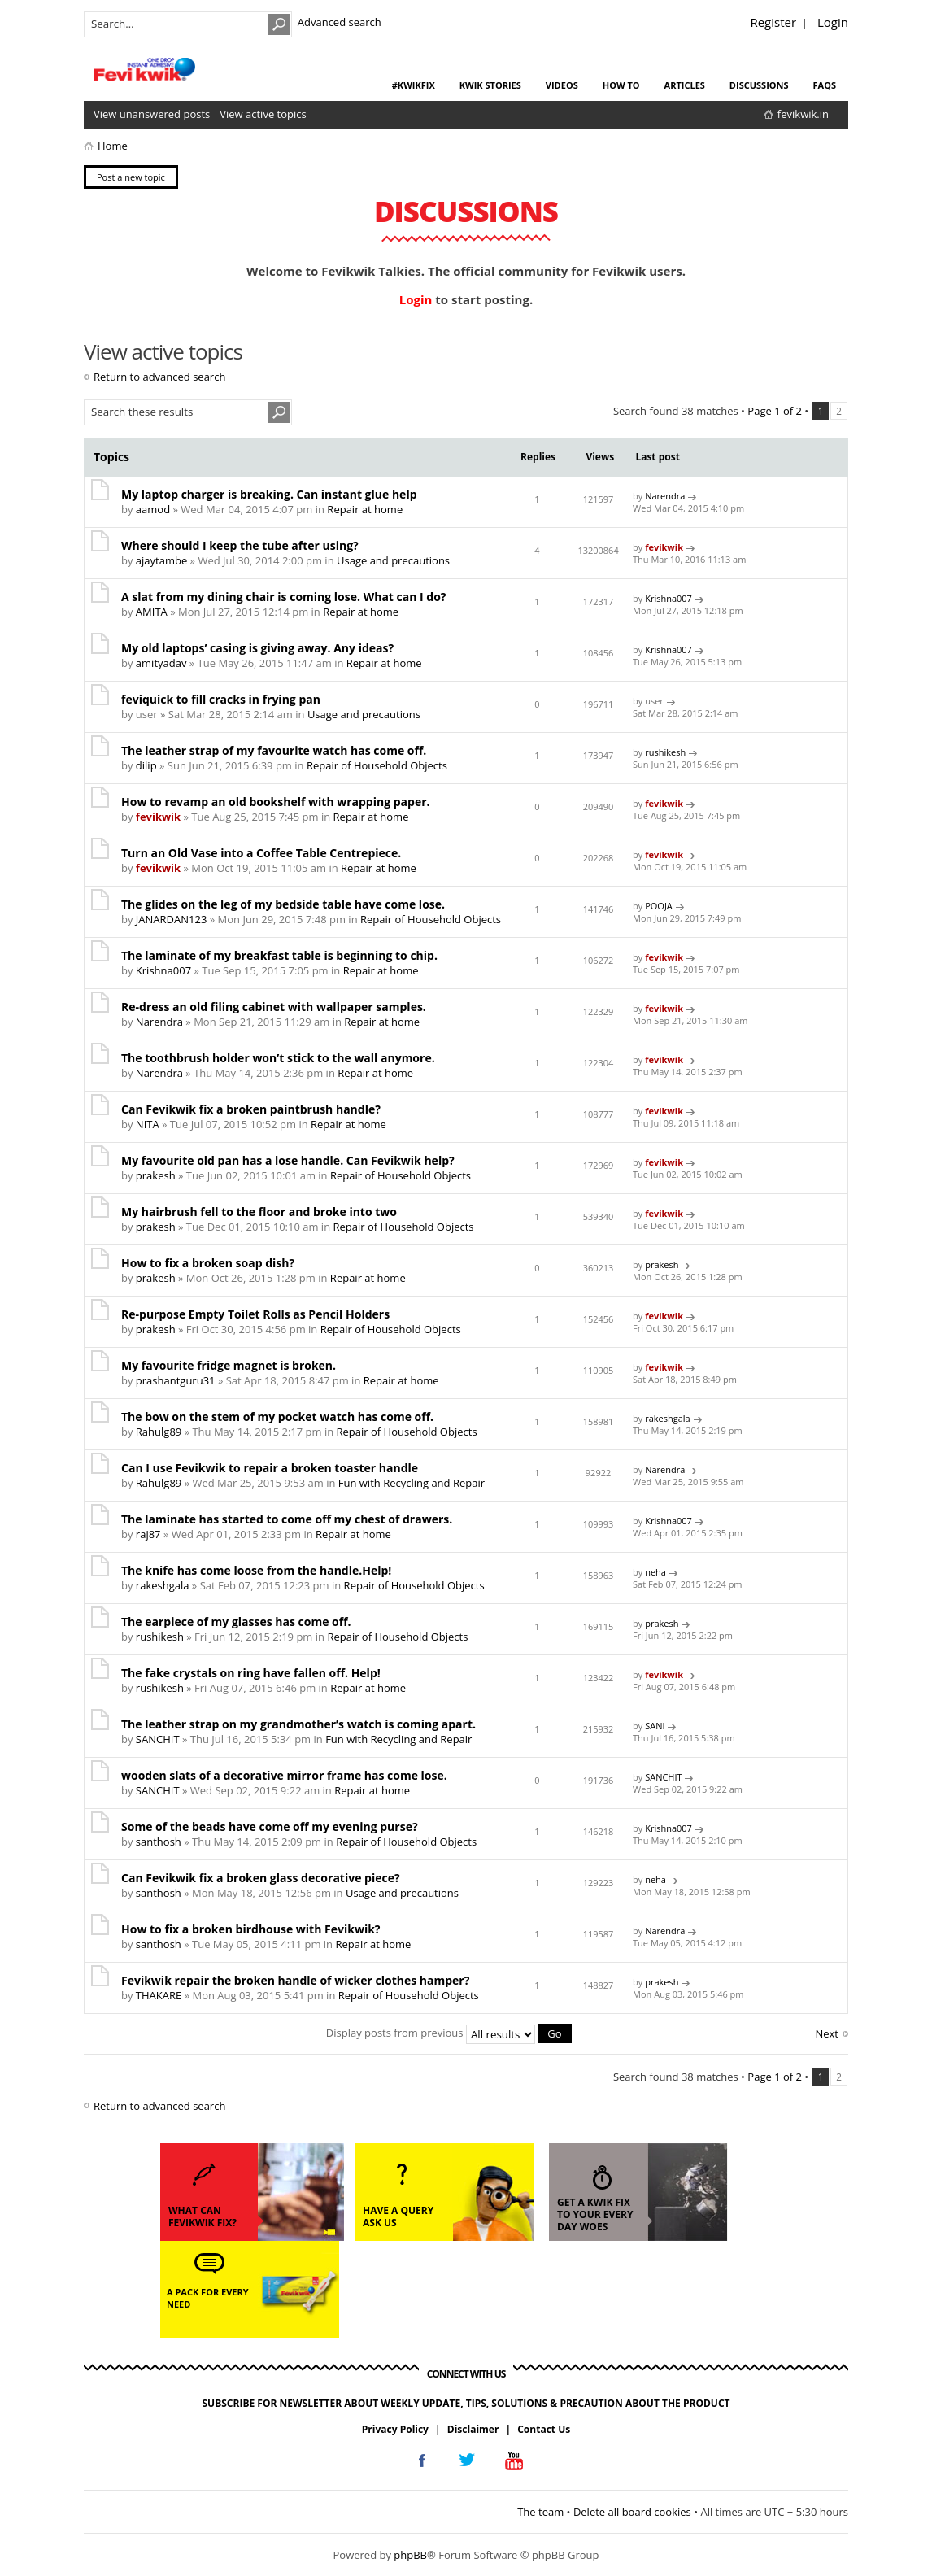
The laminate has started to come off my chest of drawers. (286, 1519)
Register (773, 22)
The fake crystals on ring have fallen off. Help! (251, 1672)
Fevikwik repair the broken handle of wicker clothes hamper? (295, 1980)
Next (826, 2033)
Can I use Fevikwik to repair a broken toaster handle (269, 1467)
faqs (824, 85)
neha (655, 1572)
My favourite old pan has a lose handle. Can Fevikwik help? (288, 1160)
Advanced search (339, 22)
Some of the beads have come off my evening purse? (269, 1826)
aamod (153, 509)
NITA (147, 1124)
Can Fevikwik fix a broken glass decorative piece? (260, 1877)
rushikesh (665, 752)
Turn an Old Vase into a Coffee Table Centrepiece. (261, 853)
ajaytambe (161, 560)
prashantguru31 (176, 1380)
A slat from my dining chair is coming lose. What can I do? (283, 596)
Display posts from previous (449, 2032)
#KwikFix (413, 85)
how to (621, 85)
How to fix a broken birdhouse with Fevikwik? (251, 1929)
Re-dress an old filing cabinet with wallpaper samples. (273, 1006)
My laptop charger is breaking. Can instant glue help (269, 494)
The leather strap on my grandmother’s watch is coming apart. (298, 1724)
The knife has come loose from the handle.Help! (256, 1570)
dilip (146, 765)
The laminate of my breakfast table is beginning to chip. (279, 955)
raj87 (148, 1534)
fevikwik (664, 547)
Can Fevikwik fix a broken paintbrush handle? (251, 1109)
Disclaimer (473, 2428)
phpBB (410, 2555)
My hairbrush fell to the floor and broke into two (259, 1211)
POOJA (659, 906)
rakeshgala (667, 1418)
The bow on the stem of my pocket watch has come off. (277, 1416)
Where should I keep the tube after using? (240, 545)
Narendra (665, 496)
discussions (759, 85)
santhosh (158, 1841)
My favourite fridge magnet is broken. (228, 1365)
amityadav (161, 663)
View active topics (263, 114)
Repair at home (365, 509)
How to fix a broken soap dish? (207, 1263)
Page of (774, 410)
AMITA (152, 611)
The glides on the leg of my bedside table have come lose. (283, 904)
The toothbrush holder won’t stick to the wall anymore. (278, 1058)
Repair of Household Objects (377, 765)
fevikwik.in (803, 114)
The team (540, 2511)
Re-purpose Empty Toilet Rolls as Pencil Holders (255, 1314)
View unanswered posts (152, 114)
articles (684, 85)
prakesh (156, 1175)
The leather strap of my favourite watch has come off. (273, 750)
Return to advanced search (159, 376)
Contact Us (543, 2428)
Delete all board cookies (632, 2511)
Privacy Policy (395, 2428)
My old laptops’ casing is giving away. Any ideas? (257, 648)
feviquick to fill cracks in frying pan (220, 699)
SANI (654, 1726)
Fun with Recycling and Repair (411, 1482)
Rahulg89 (158, 1431)
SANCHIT (158, 1739)
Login (832, 22)
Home (113, 145)
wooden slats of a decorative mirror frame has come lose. (284, 1775)
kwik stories (490, 85)
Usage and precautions (393, 560)
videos (562, 85)
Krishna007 (668, 598)
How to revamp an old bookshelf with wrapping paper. (275, 801)
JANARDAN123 (171, 919)
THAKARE (158, 1995)
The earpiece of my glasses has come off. (236, 1621)
